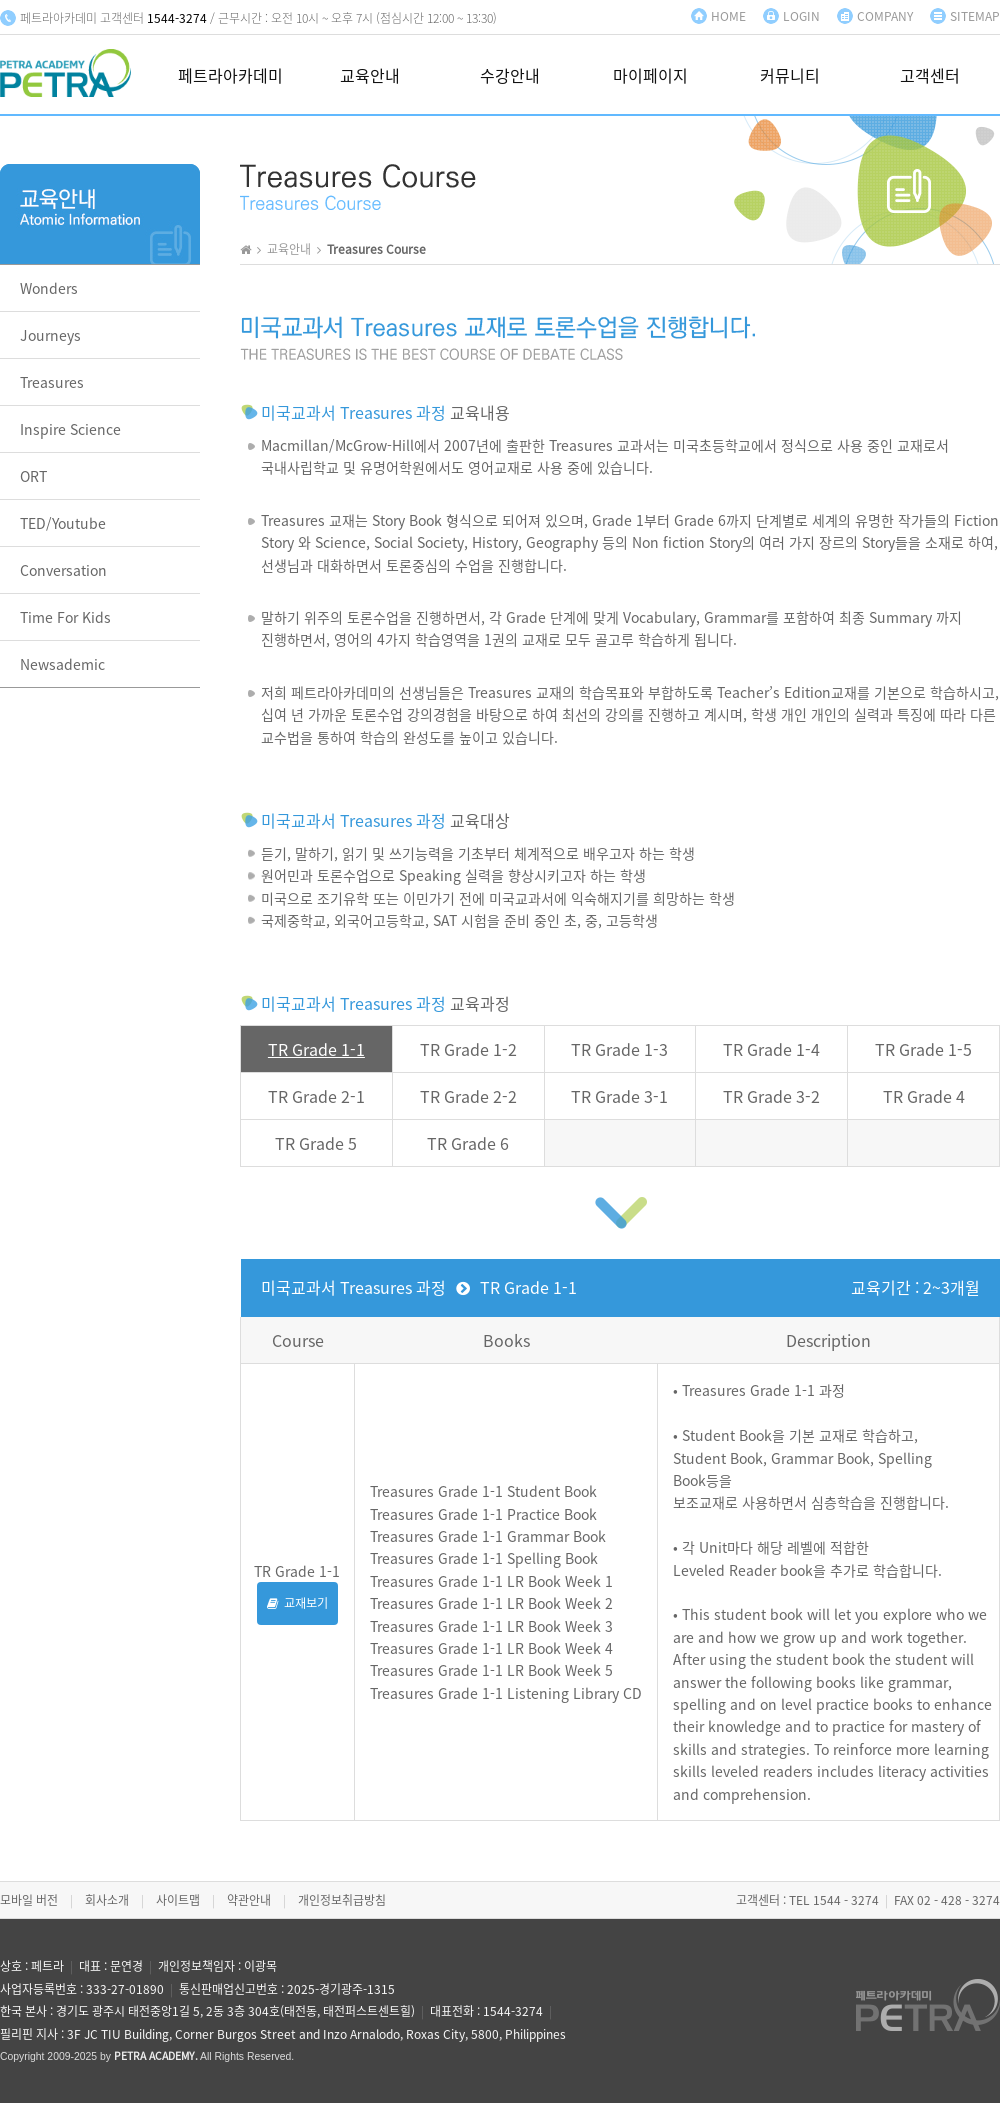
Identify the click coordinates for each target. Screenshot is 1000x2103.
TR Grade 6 (468, 1143)
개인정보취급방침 (342, 1900)
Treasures (52, 382)
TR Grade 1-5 (923, 1049)
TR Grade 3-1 (619, 1096)
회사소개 (107, 1900)
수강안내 (510, 77)
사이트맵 (178, 1900)
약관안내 (249, 1900)
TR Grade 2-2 (468, 1096)
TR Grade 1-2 (468, 1049)
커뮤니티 (790, 77)
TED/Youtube (63, 523)
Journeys (50, 335)
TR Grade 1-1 (316, 1049)
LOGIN (801, 16)
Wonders (49, 288)
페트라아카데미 (230, 77)
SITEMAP (975, 16)
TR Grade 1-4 (771, 1049)
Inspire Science (70, 429)
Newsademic (62, 664)
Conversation (63, 570)
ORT (33, 476)
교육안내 (370, 77)
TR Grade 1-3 (619, 1049)
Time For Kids (65, 617)
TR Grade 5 (316, 1143)
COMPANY (885, 16)
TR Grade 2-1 (316, 1096)
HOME (728, 16)
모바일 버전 (29, 1900)
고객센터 (930, 77)
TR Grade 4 (924, 1096)
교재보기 (297, 1603)
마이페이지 (650, 77)
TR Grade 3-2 (771, 1096)
